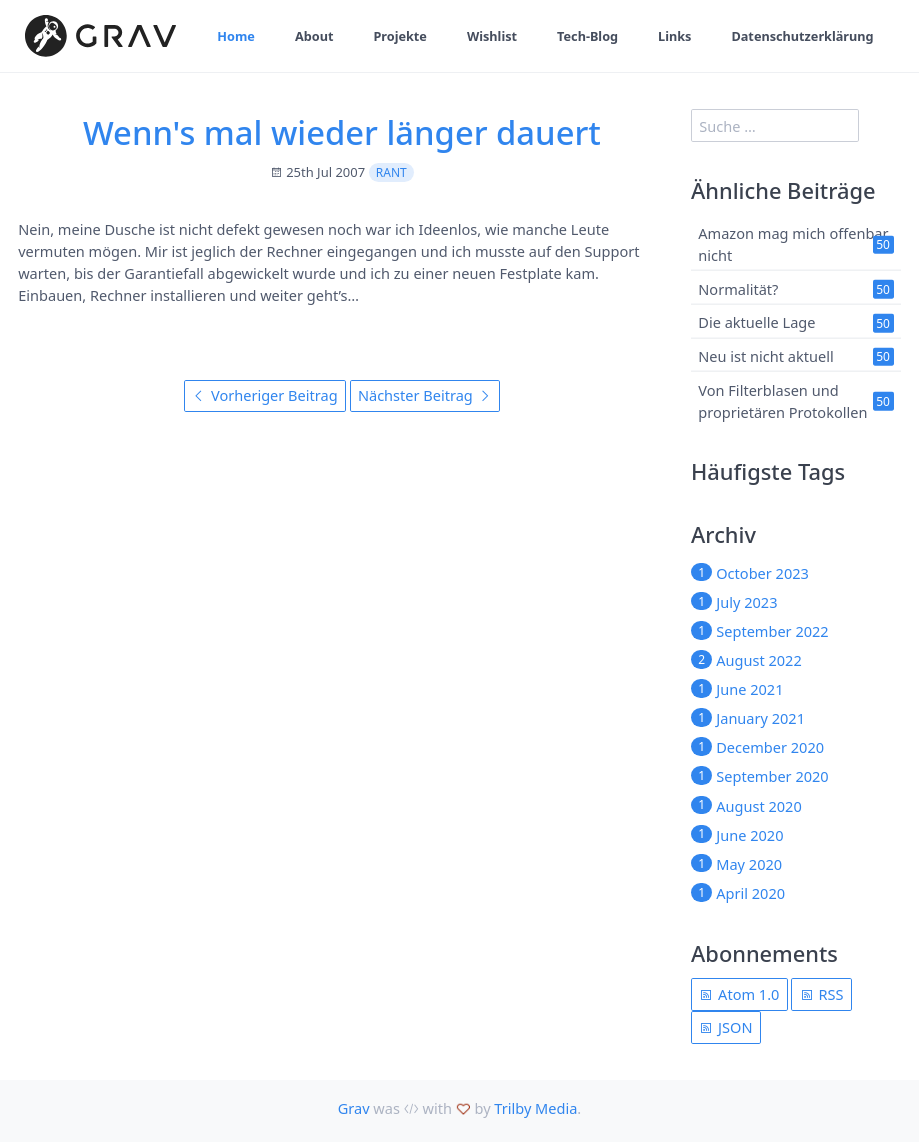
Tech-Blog (586, 36)
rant (391, 172)
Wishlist (491, 36)
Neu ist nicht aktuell (765, 356)
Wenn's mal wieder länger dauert (342, 132)
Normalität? (738, 288)
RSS (822, 994)
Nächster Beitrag (425, 395)
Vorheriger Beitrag (264, 395)
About (313, 36)
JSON (725, 1027)
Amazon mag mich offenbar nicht (793, 244)
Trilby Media (535, 1108)
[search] (775, 125)
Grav (354, 1108)
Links (674, 36)
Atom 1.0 (739, 994)
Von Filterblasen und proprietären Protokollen (782, 400)
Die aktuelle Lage (756, 322)
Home (235, 36)
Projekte (400, 36)
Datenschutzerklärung (802, 36)
